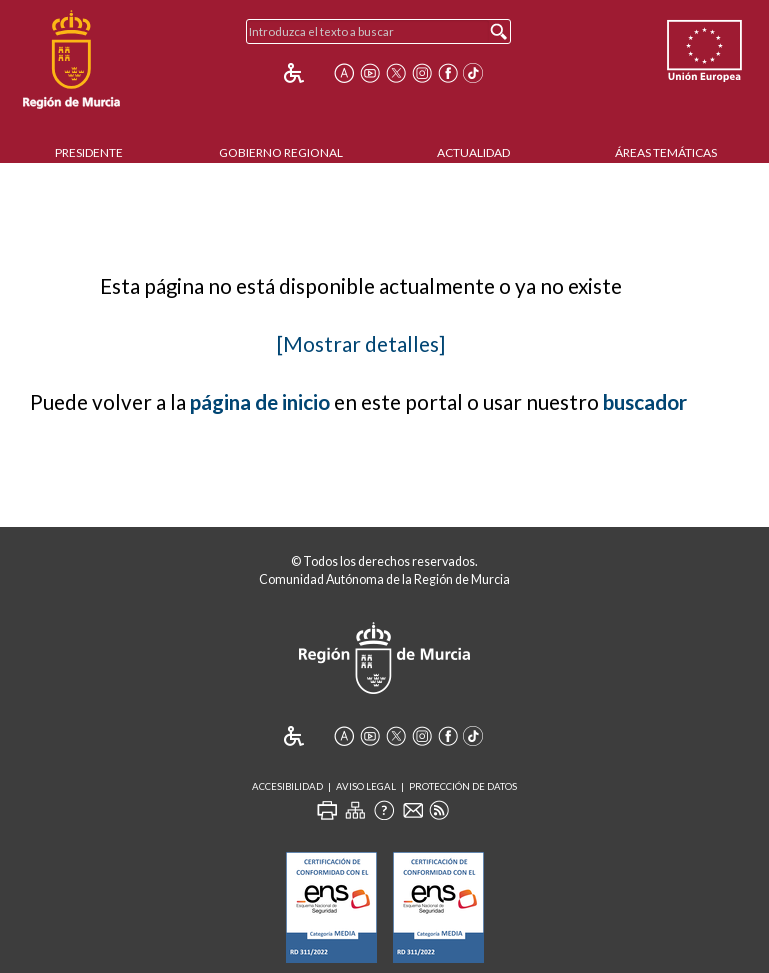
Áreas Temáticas (666, 152)
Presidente (89, 152)
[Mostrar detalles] (361, 344)
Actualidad (473, 152)
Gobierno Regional (281, 152)
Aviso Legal (366, 786)
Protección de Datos (463, 786)
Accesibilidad (287, 786)
